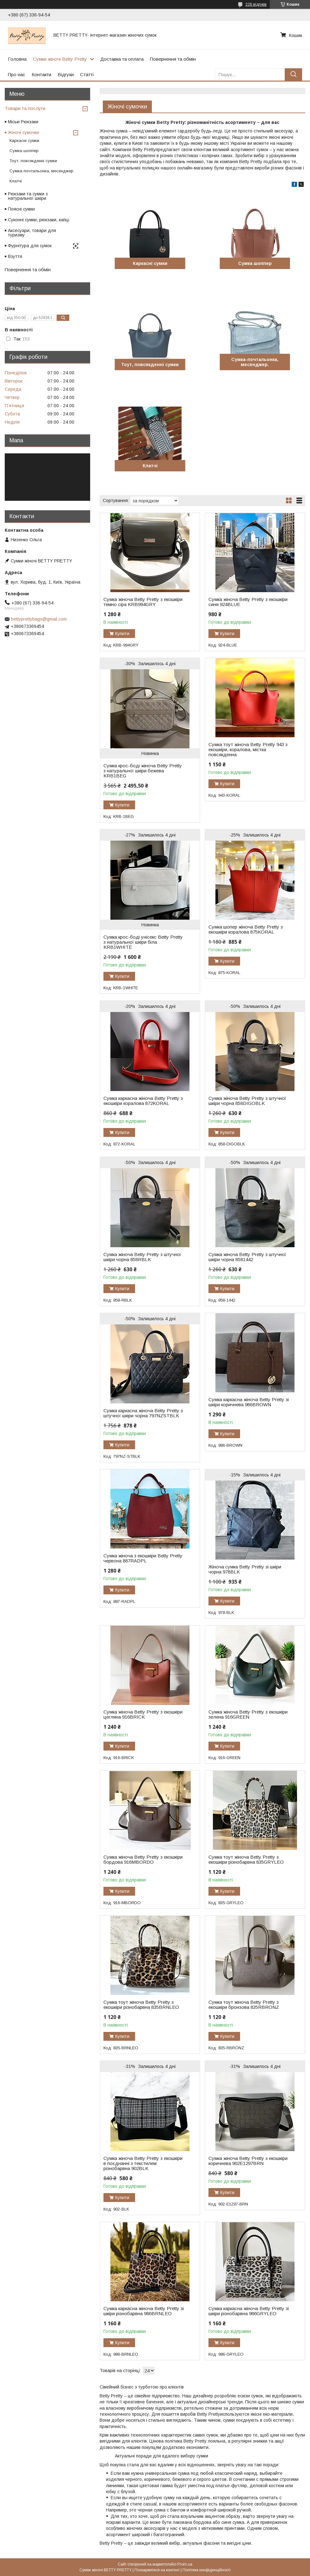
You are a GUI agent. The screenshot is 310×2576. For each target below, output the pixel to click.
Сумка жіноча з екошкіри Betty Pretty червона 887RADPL (143, 1558)
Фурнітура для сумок (30, 245)
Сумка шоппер (255, 263)
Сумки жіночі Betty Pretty (60, 59)
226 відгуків (256, 4)
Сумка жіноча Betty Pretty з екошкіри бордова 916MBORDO (143, 1860)
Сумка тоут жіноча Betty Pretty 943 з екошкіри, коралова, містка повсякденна (248, 749)
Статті (87, 74)
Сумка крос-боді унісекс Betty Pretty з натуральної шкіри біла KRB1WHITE (143, 942)
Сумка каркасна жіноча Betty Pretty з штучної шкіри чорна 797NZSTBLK (143, 1413)
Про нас (16, 74)
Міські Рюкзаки (23, 121)
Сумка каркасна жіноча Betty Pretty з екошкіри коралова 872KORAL (143, 1101)
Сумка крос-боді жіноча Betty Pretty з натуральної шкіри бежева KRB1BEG (142, 770)
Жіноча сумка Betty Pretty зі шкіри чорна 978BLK (244, 1569)
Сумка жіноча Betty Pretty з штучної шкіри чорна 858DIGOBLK (247, 1101)
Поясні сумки (21, 209)
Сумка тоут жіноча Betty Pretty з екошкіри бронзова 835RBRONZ (243, 2005)
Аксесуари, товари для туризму (32, 232)
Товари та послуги (25, 108)
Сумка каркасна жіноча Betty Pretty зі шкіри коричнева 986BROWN (248, 1402)
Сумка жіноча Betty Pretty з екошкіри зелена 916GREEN (248, 1714)
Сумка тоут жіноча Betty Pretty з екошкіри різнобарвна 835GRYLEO (246, 1860)
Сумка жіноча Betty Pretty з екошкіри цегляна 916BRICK (143, 1714)
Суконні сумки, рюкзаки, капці (38, 219)
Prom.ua (184, 2564)
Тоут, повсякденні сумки (150, 364)
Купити (122, 633)
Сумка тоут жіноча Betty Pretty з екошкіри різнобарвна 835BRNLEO (141, 2005)
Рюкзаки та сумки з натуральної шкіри (28, 196)
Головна (17, 59)
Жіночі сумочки (23, 132)
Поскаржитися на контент (157, 2570)
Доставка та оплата (122, 59)
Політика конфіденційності (207, 2570)
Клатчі (150, 465)
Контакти (41, 74)
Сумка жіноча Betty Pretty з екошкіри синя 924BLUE (248, 602)
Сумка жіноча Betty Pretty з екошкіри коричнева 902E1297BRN (248, 2161)
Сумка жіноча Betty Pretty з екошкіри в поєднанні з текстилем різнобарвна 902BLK (143, 2163)
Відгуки (66, 74)
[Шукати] (293, 74)
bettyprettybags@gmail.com (39, 619)
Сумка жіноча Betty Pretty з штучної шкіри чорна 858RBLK (142, 1257)
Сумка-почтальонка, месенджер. (254, 362)
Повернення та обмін (173, 59)
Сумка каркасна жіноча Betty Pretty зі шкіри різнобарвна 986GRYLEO (248, 2311)
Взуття (15, 256)
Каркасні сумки (150, 263)
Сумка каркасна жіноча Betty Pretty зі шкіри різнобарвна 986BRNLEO (143, 2311)
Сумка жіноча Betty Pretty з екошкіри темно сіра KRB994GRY (143, 602)
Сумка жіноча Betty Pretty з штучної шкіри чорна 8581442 (247, 1257)
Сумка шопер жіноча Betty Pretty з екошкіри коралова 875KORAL (245, 929)
